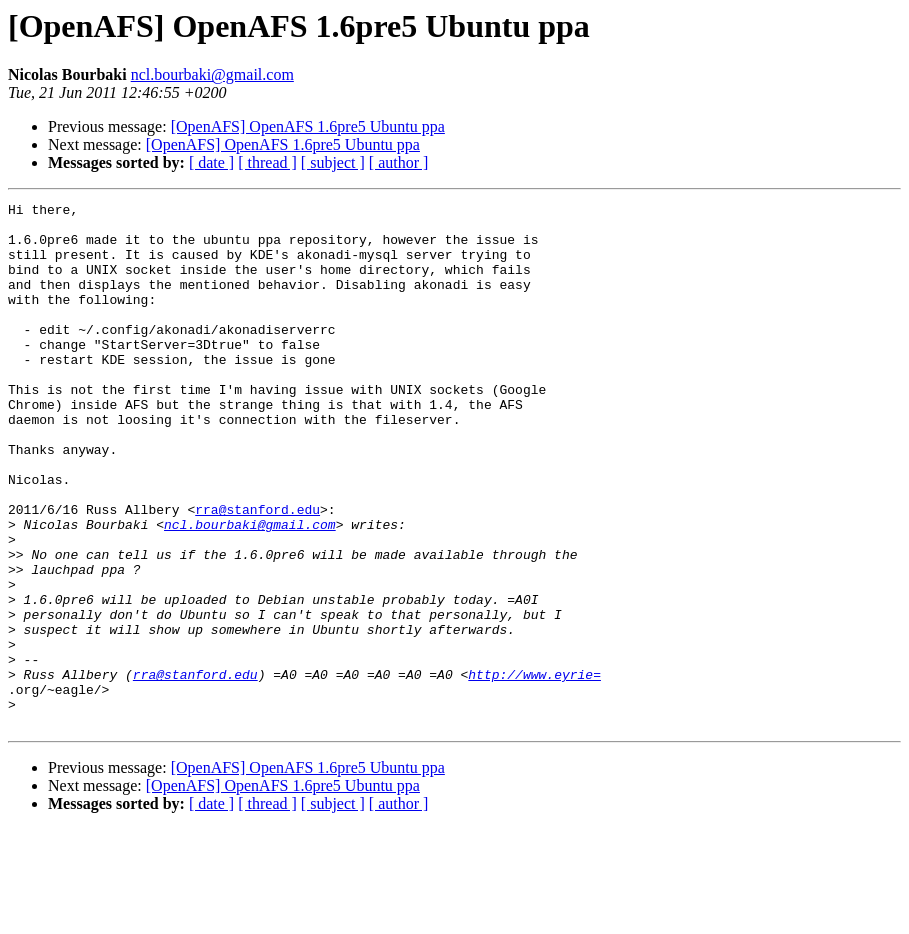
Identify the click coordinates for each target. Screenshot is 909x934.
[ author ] (399, 162)
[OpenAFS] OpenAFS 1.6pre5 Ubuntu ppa (308, 126)
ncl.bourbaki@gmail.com (212, 74)
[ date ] (211, 162)
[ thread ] (267, 162)
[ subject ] (333, 162)
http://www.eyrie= (534, 770)
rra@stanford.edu (257, 572)
